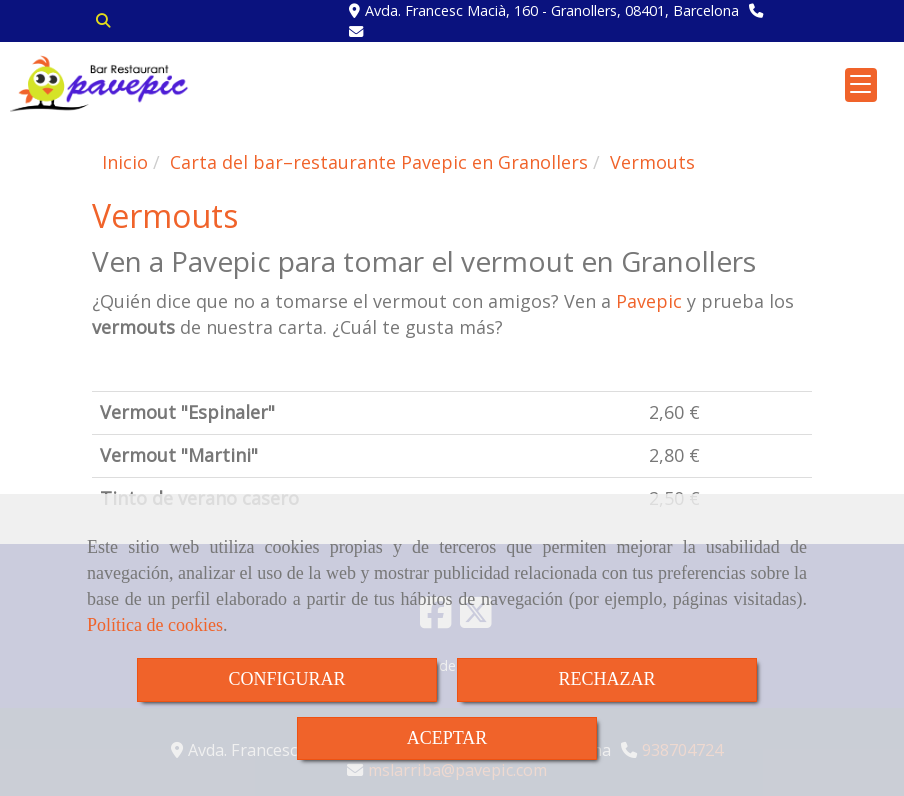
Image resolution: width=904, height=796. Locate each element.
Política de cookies (155, 625)
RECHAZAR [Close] (606, 679)
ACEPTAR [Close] (447, 738)
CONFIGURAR (286, 679)
